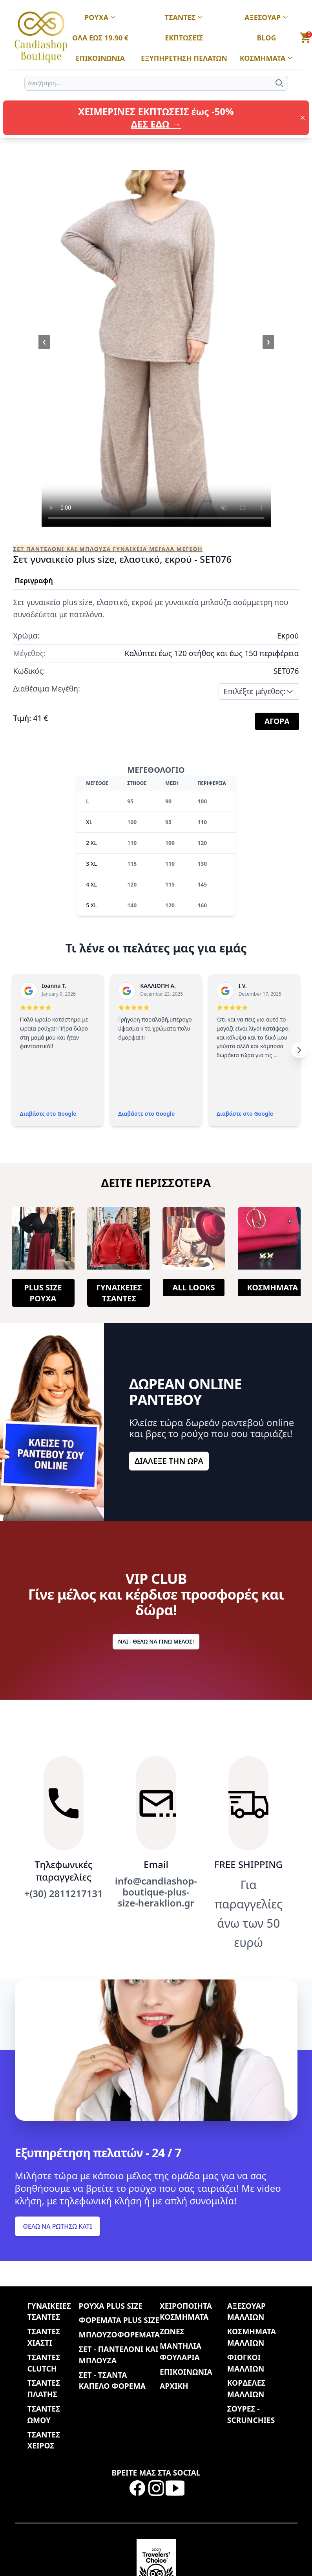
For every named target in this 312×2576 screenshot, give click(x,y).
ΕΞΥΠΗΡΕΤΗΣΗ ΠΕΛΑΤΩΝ (184, 58)
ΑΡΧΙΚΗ (174, 2386)
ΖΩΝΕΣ (172, 2331)
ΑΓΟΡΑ (277, 721)
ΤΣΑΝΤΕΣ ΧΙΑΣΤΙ (43, 2337)
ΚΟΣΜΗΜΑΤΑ (267, 58)
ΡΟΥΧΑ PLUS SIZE (110, 2306)
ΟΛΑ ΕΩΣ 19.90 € (100, 38)
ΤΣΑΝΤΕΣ (184, 18)
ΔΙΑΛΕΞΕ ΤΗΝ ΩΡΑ (169, 1461)
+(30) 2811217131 (63, 1893)
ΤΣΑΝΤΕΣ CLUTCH (43, 2363)
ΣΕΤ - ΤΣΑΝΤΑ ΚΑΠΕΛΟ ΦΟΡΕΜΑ (112, 2381)
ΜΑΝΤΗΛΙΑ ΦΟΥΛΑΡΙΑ (180, 2352)
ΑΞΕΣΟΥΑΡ (266, 18)
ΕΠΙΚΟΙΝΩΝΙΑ (100, 58)
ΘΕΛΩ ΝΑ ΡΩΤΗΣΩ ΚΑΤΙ (57, 2226)
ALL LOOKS (193, 1287)
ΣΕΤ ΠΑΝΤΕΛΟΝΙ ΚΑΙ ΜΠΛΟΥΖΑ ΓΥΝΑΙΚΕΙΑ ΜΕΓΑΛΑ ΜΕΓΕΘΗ (108, 549)
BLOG (266, 38)
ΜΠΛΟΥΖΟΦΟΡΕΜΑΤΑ (119, 2334)
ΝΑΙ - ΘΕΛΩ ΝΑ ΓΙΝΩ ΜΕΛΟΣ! (156, 1641)
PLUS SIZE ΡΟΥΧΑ (43, 1293)
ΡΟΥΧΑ (100, 18)
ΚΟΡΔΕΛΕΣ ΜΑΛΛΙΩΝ (246, 2388)
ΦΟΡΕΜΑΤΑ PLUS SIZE (119, 2320)
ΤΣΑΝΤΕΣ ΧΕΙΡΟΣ (43, 2440)
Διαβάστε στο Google (48, 1113)
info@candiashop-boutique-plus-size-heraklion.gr (156, 1891)
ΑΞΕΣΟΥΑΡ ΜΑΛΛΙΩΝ (246, 2311)
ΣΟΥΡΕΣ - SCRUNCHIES (251, 2414)
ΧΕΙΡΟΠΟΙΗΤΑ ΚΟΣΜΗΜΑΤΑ (186, 2311)
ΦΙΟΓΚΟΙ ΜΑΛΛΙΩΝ (245, 2363)
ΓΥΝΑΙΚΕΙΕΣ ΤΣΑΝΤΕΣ (119, 1293)
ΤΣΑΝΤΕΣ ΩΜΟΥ (43, 2414)
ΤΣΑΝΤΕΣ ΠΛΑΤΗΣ (43, 2388)
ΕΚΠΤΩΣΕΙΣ (184, 38)
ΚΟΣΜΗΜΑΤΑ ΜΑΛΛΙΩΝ (251, 2337)
